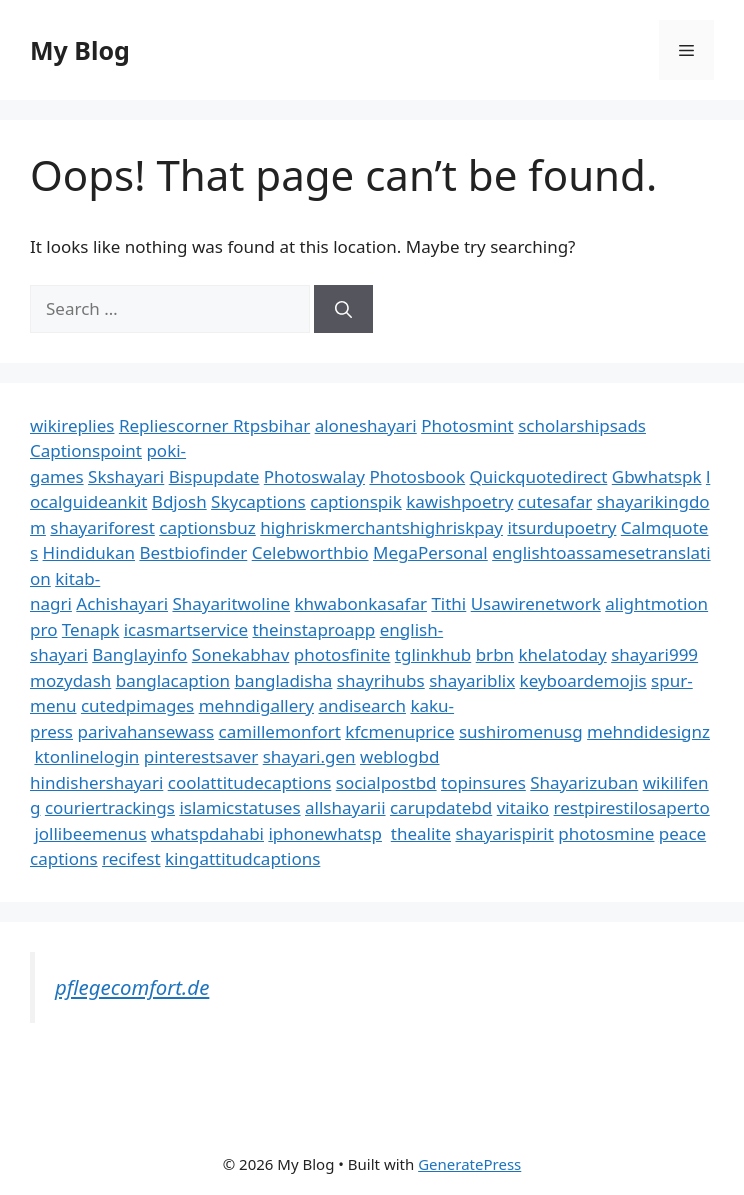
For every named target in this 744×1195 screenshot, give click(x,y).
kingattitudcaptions (242, 858)
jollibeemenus (90, 833)
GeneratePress (469, 1164)
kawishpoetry (459, 501)
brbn (495, 654)
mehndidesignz (648, 731)
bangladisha (284, 680)
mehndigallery (256, 705)
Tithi (448, 603)
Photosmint (467, 425)
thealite (421, 833)
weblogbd (399, 756)
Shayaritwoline (231, 603)
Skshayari (126, 476)
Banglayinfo (139, 654)
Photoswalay (314, 476)
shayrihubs (381, 680)
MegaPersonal (430, 552)
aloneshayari (366, 425)
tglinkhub (433, 654)
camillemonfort (280, 731)
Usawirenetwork (536, 603)
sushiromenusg (521, 731)
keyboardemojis (583, 680)
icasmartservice (186, 629)
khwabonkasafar (361, 603)
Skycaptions (258, 501)
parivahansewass (145, 731)
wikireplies (72, 425)
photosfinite (342, 654)
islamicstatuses (239, 807)
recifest (131, 858)
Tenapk (90, 629)
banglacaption (173, 680)
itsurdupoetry (561, 527)
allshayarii (345, 807)
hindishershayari (96, 782)
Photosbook (417, 476)
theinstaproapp (313, 629)
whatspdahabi (207, 833)
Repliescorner (176, 425)
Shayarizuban (584, 782)
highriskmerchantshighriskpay (381, 527)
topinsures (483, 782)
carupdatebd (441, 807)
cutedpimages (137, 705)
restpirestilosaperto (632, 807)
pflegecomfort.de (132, 987)
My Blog (80, 50)
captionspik (356, 501)
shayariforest (102, 527)
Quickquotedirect (539, 476)
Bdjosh (179, 501)
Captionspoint (86, 450)
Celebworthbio (310, 552)
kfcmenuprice (399, 731)
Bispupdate (214, 476)
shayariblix (472, 680)
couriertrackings (110, 807)
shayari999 (654, 654)
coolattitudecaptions (250, 782)
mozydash (70, 680)
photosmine (606, 833)
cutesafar (555, 501)
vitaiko (523, 807)
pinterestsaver (201, 756)
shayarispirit (504, 833)
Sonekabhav (240, 654)
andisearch (362, 705)
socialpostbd (386, 782)
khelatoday (563, 654)
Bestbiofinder (193, 552)
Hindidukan (89, 552)
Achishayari (122, 603)
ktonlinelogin (86, 756)
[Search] (343, 309)
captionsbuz (207, 527)
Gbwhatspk (657, 476)
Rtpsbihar (271, 425)
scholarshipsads (582, 425)
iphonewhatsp (325, 833)
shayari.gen (309, 756)
